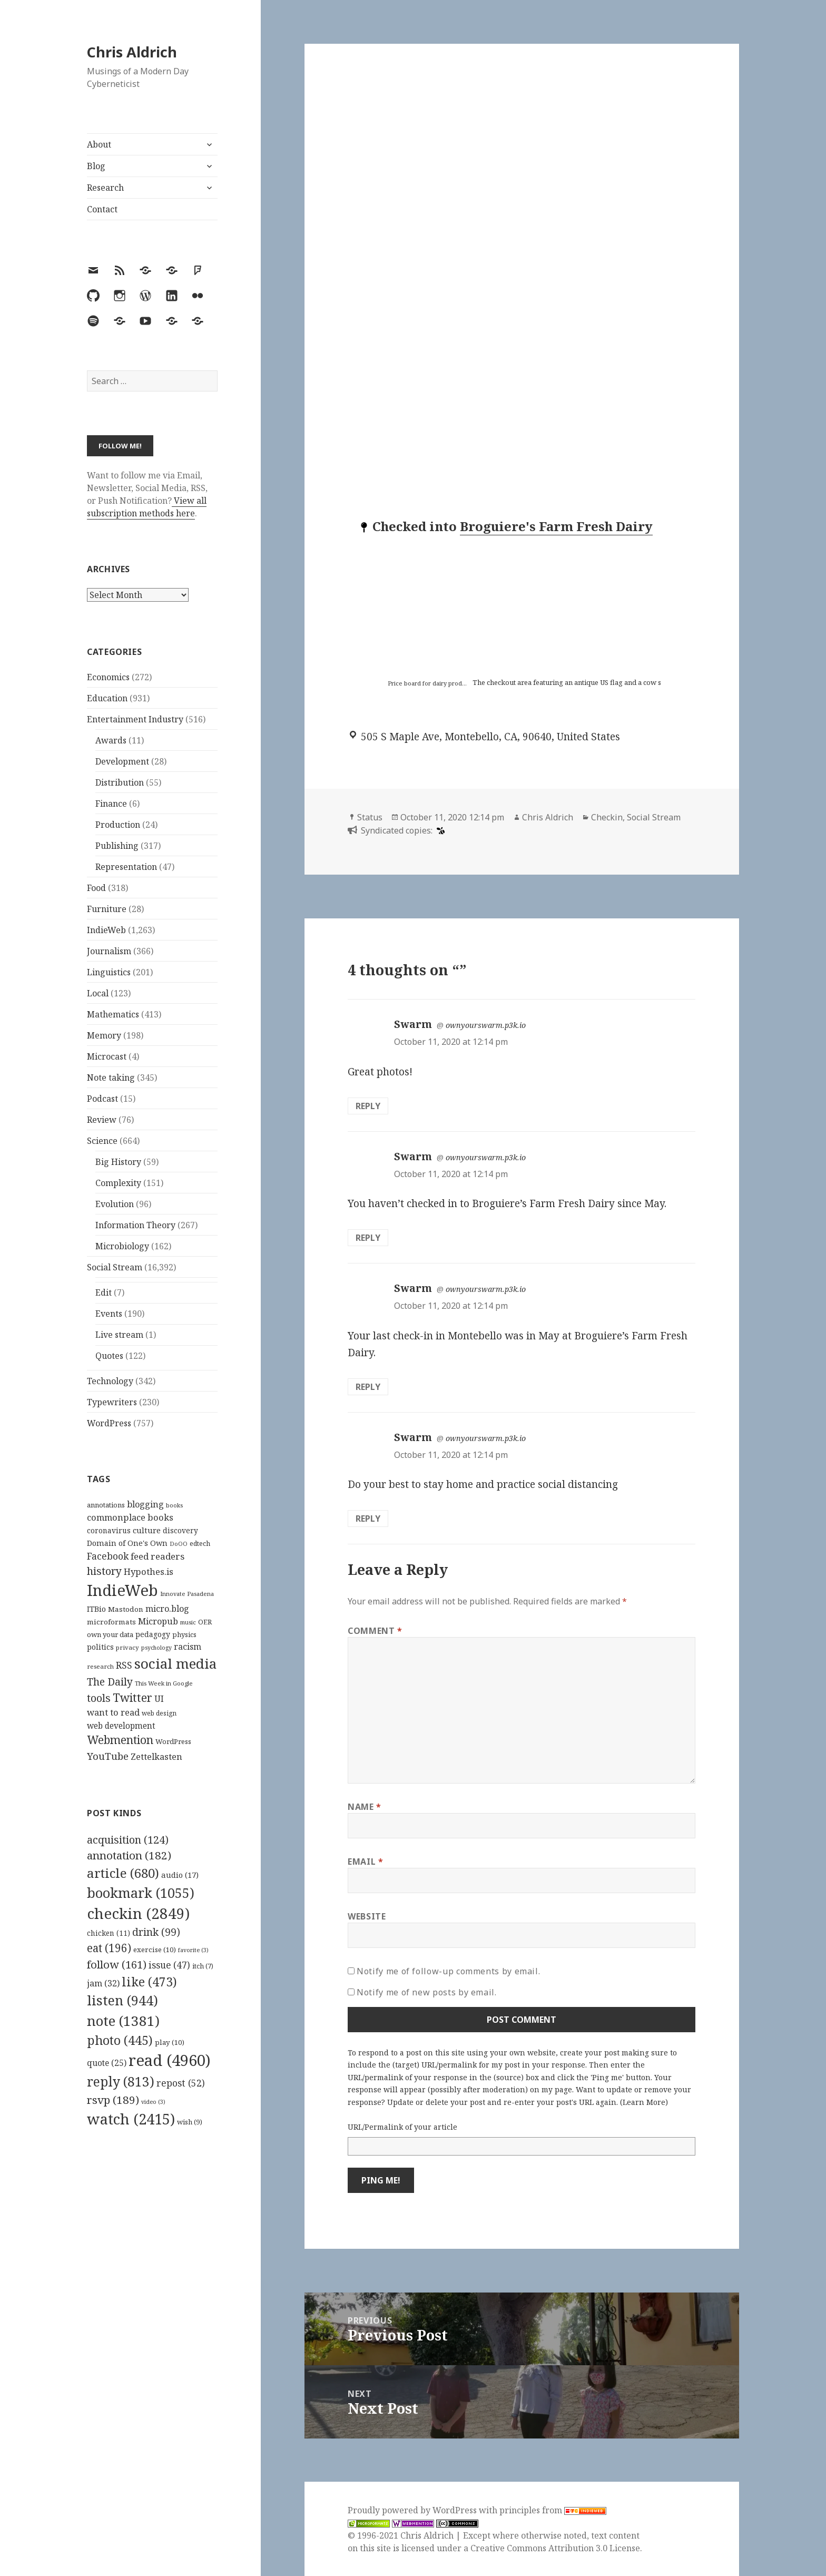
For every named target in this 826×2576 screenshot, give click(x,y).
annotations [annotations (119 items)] (106, 1505)
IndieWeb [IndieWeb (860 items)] (122, 1590)
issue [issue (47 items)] (169, 1965)
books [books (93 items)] (174, 1505)
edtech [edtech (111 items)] (200, 1543)
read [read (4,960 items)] (170, 2060)
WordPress (109, 1423)
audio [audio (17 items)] (180, 1874)
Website (367, 1916)
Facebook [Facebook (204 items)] (108, 1556)
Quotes (109, 1356)
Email (365, 1861)
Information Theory (135, 1225)
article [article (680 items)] (123, 1873)
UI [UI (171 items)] (159, 1699)
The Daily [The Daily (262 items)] (110, 1681)
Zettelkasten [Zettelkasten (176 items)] (156, 1756)
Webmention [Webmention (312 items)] (120, 1739)
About (99, 144)
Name (364, 1807)
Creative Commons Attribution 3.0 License (555, 2548)
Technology (110, 1381)
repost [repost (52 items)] (180, 2083)
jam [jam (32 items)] (103, 1983)
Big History (118, 1162)
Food (96, 888)
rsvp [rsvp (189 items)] (113, 2099)
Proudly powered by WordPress (413, 2510)
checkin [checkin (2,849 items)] (138, 1913)
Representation (126, 867)
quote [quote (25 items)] (106, 2063)
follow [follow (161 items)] (116, 1964)
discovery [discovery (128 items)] (180, 1530)
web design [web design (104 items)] (159, 1713)
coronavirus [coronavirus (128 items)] (109, 1530)
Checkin (607, 817)
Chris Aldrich (132, 52)
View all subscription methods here (146, 507)
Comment (375, 1631)
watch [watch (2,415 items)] (131, 2119)
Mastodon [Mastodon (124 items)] (125, 1609)
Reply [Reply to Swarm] (368, 1106)
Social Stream (114, 1267)
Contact (102, 209)
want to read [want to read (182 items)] (113, 1712)
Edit (103, 1292)
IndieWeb (106, 930)
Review (101, 1119)
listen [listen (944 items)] (122, 2000)
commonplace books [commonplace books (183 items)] (130, 1517)
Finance (111, 803)
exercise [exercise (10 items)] (154, 1949)
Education (107, 698)
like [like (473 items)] (149, 1981)
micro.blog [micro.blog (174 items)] (167, 1608)
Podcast (102, 1098)
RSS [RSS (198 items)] (124, 1665)
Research (105, 187)
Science (102, 1141)
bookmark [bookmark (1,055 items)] (140, 1893)
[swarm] (439, 830)
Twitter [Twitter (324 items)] (132, 1697)
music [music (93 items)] (188, 1622)
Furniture (106, 909)
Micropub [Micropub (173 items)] (158, 1621)
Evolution (114, 1204)
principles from (552, 2510)
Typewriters (112, 1402)
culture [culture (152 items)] (147, 1530)
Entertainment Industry (135, 719)
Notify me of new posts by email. (426, 1992)
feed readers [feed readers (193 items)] (157, 1556)
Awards (110, 740)
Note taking (111, 1077)
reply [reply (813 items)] (120, 2081)
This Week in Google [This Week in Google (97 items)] (164, 1683)
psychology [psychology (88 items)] (156, 1647)
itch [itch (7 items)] (202, 1966)
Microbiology (122, 1246)
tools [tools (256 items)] (99, 1698)
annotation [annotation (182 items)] (129, 1855)
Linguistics (109, 972)
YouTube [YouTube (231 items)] (108, 1755)
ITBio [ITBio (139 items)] (96, 1609)
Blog (96, 166)
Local (98, 993)
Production (117, 824)
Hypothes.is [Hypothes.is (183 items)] (148, 1571)
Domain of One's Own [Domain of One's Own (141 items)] (127, 1543)
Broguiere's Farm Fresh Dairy (556, 526)
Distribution (119, 782)
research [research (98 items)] (100, 1666)
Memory (104, 1035)
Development (122, 761)
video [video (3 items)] (153, 2101)
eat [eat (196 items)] (109, 1948)
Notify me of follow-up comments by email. (448, 1971)
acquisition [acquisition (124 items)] (128, 1840)
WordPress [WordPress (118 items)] (173, 1741)
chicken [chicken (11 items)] (108, 1933)
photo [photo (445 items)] (120, 2040)
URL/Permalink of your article (402, 2127)
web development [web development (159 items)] (121, 1725)
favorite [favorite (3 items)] (193, 1950)
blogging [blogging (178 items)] (145, 1504)
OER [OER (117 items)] (205, 1622)
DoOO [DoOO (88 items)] (179, 1543)
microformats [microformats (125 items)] (111, 1622)
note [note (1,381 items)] (123, 2020)
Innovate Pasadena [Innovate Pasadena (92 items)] (187, 1594)
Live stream (119, 1334)
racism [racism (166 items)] (187, 1646)
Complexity (118, 1183)
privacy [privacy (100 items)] (127, 1647)
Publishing (117, 845)
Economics (108, 677)
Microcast (106, 1056)
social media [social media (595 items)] (175, 1663)
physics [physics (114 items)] (184, 1634)
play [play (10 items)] (169, 2042)
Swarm (413, 1024)
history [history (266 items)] (104, 1571)
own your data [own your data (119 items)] (110, 1634)
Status (369, 817)
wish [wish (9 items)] (189, 2122)
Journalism (109, 951)
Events (108, 1313)
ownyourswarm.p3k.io (486, 1025)
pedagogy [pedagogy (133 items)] (152, 1634)
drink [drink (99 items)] (156, 1932)
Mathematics (113, 1014)
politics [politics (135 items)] (100, 1647)
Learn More (644, 2102)
